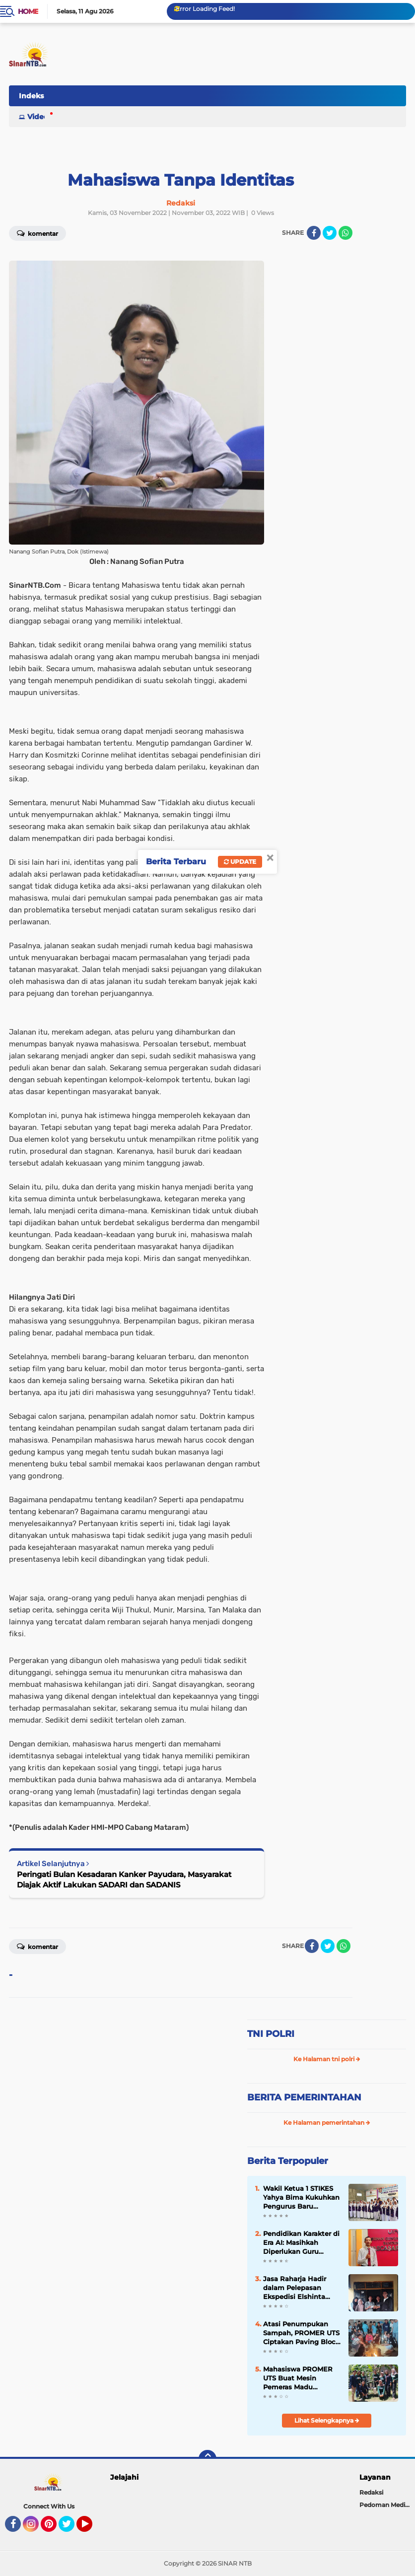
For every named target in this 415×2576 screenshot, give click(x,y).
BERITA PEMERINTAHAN (304, 2097)
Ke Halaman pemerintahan (326, 2122)
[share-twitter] (330, 233)
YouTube (91, 2528)
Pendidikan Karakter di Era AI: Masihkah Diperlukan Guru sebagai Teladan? (301, 2242)
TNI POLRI (270, 2033)
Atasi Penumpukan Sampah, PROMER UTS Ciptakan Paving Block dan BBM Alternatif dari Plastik (301, 2333)
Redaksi (371, 2492)
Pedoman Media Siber (387, 2504)
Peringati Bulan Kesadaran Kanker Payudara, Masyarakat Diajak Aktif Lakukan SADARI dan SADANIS (124, 1879)
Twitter (71, 2528)
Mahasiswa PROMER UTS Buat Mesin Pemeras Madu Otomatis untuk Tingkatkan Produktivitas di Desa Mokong (299, 2378)
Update (240, 861)
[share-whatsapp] (345, 233)
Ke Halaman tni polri (326, 2059)
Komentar (37, 1946)
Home (28, 11)
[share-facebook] (314, 233)
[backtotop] (207, 2459)
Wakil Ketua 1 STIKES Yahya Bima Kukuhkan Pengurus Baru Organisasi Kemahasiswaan (301, 2197)
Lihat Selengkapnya (326, 2420)
